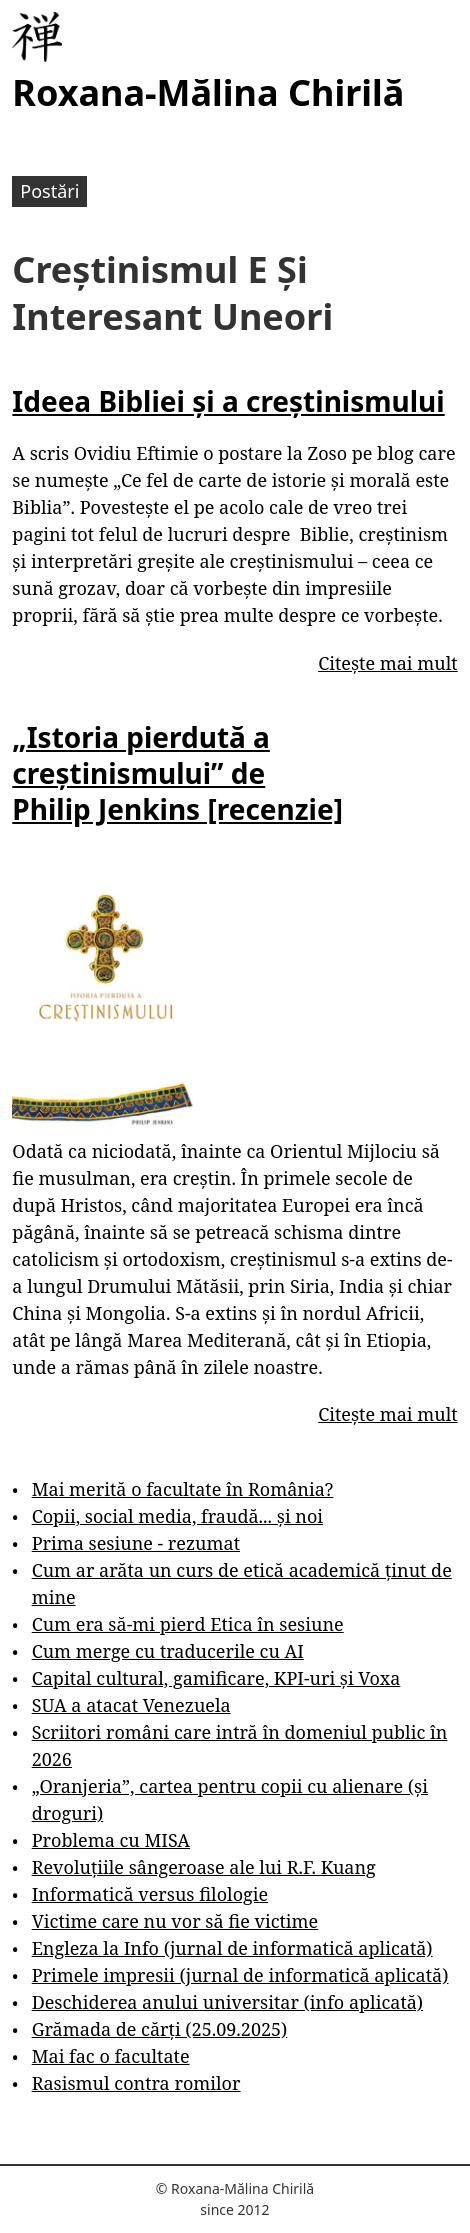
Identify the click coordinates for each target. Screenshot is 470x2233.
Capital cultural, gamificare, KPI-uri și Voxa (216, 1678)
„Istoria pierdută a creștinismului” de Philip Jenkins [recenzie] (177, 773)
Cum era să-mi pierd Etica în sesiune (188, 1624)
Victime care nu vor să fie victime (175, 1921)
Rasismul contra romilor (136, 2083)
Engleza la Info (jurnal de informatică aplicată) (232, 1948)
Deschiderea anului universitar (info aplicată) (227, 2002)
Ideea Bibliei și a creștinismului (228, 401)
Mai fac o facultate (111, 2056)
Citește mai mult (387, 663)
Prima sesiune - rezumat (136, 1543)
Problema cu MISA (111, 1840)
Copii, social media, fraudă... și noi (177, 1516)
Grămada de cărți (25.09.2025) (160, 2029)
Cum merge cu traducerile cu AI (168, 1651)
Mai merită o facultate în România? (183, 1489)
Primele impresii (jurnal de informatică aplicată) (240, 1975)
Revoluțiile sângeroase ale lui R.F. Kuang (204, 1867)
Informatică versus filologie (150, 1894)
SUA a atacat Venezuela (131, 1705)
